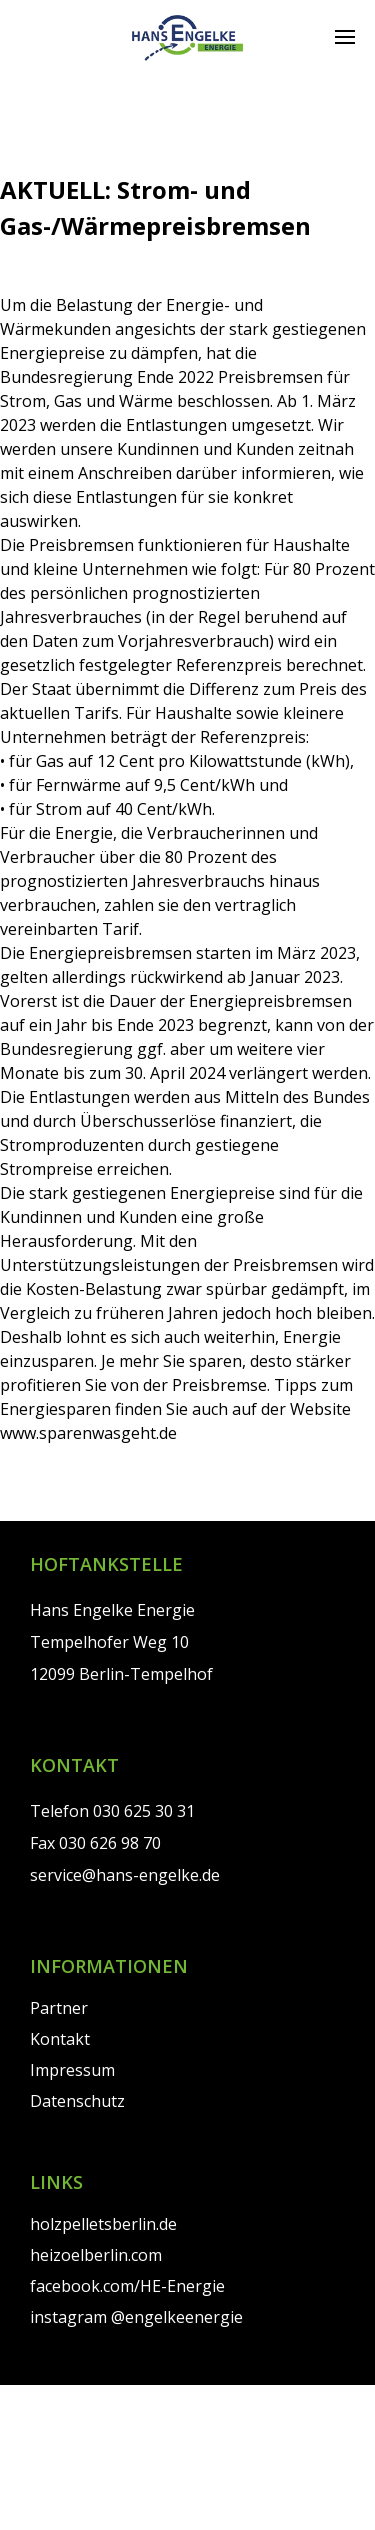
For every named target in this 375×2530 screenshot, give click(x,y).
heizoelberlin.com (96, 2255)
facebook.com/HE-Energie (127, 2286)
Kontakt (60, 2039)
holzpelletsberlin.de (103, 2224)
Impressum (72, 2070)
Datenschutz (77, 2101)
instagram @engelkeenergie (136, 2317)
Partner (59, 2008)
